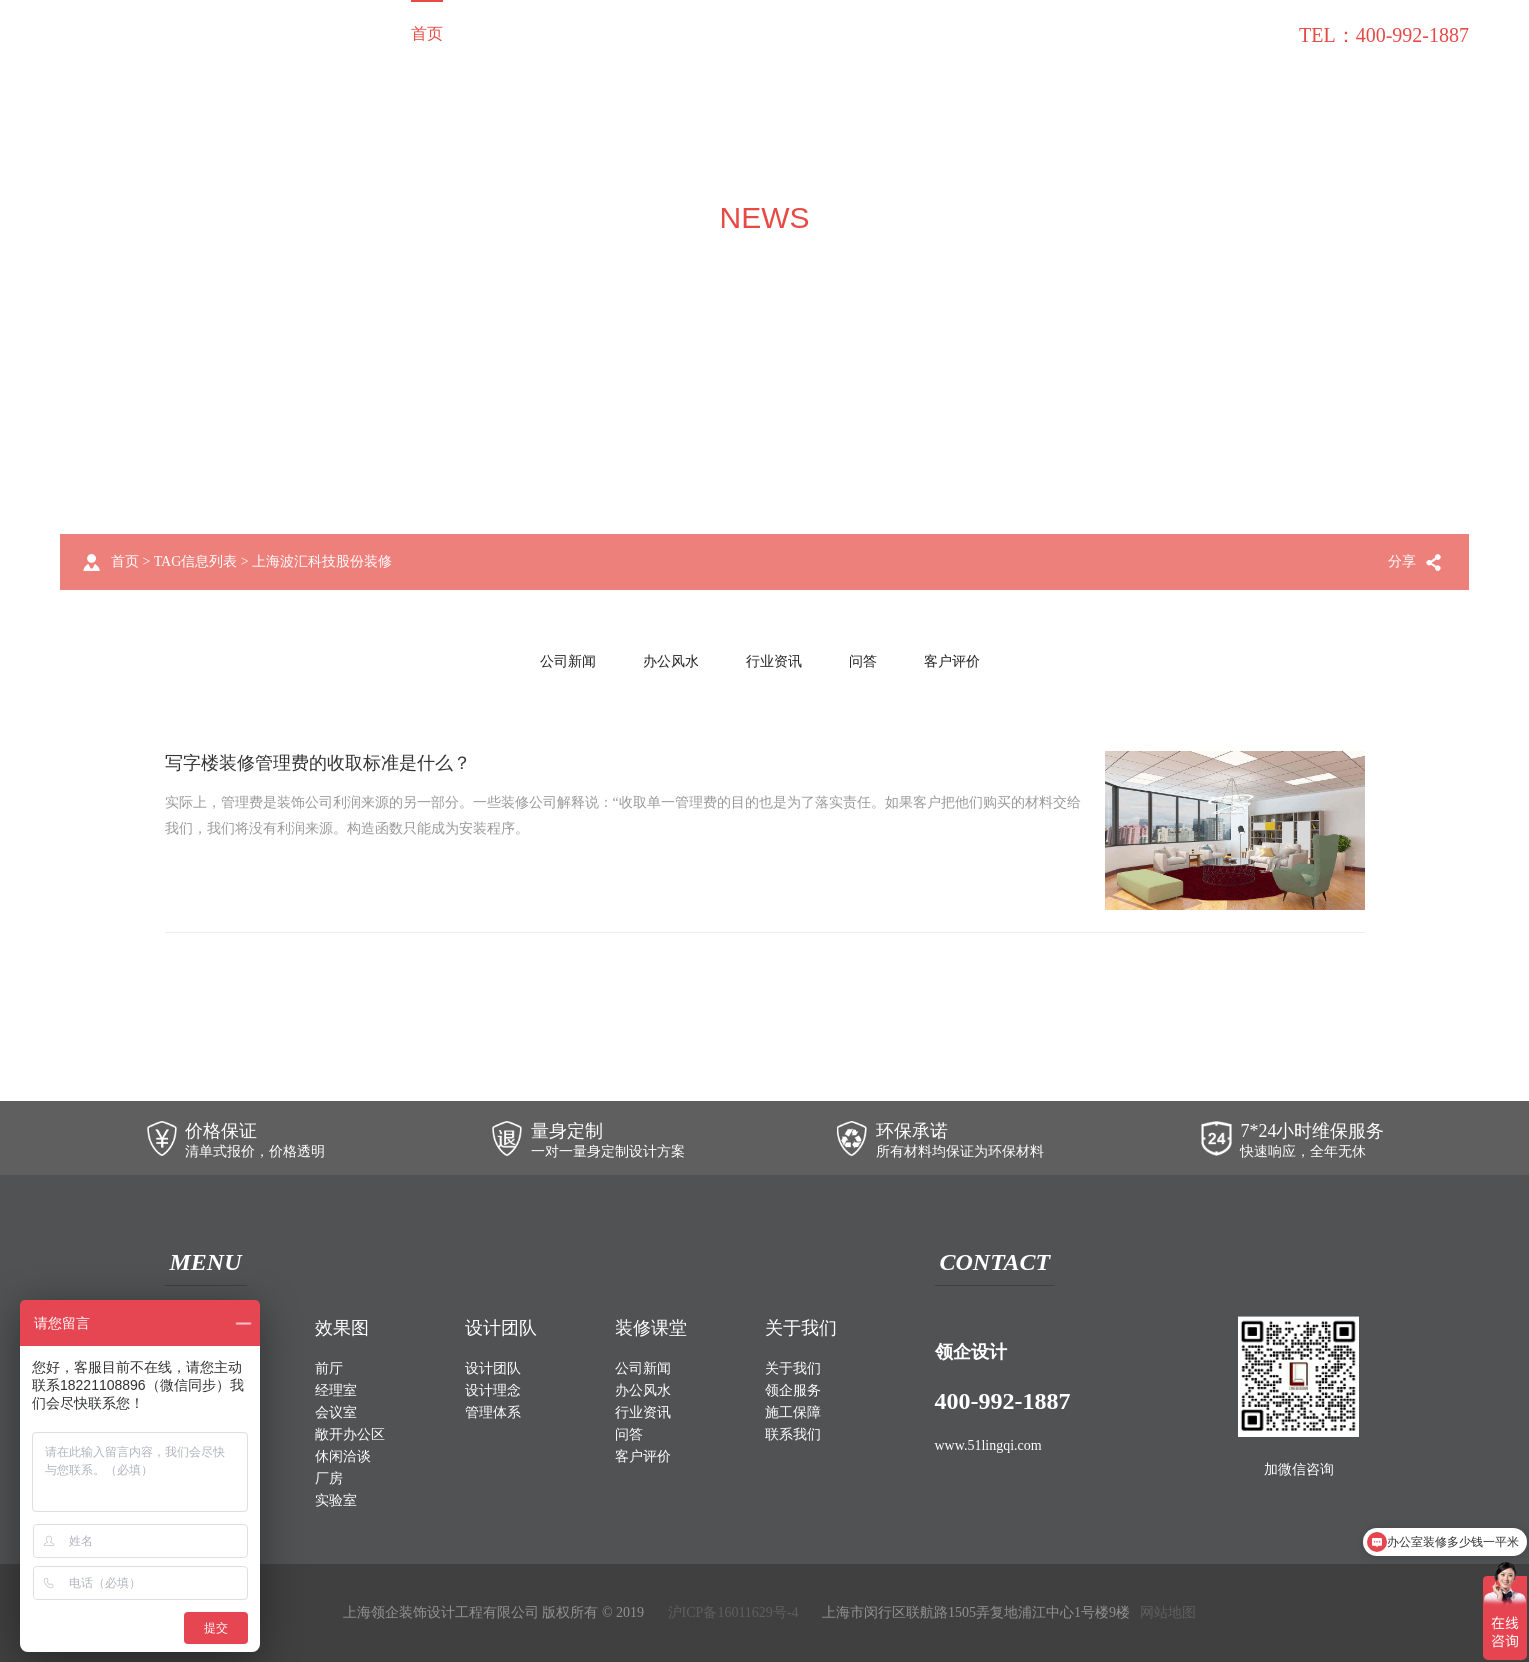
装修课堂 (1123, 33)
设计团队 (707, 33)
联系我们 (1227, 33)
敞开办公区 (350, 1434)
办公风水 (671, 661)
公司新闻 (568, 661)
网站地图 (1168, 1612)
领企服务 (915, 33)
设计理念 (493, 1390)
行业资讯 (774, 661)
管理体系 (493, 1412)
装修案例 (515, 33)
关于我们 (811, 33)
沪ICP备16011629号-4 (733, 1612)
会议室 (336, 1412)
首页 (427, 33)
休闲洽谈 (343, 1456)
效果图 (611, 33)
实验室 (336, 1500)
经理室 (336, 1390)
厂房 (329, 1478)
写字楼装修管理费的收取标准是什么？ (318, 763)
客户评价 (952, 661)
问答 (863, 661)
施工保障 (1019, 33)
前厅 (329, 1368)
